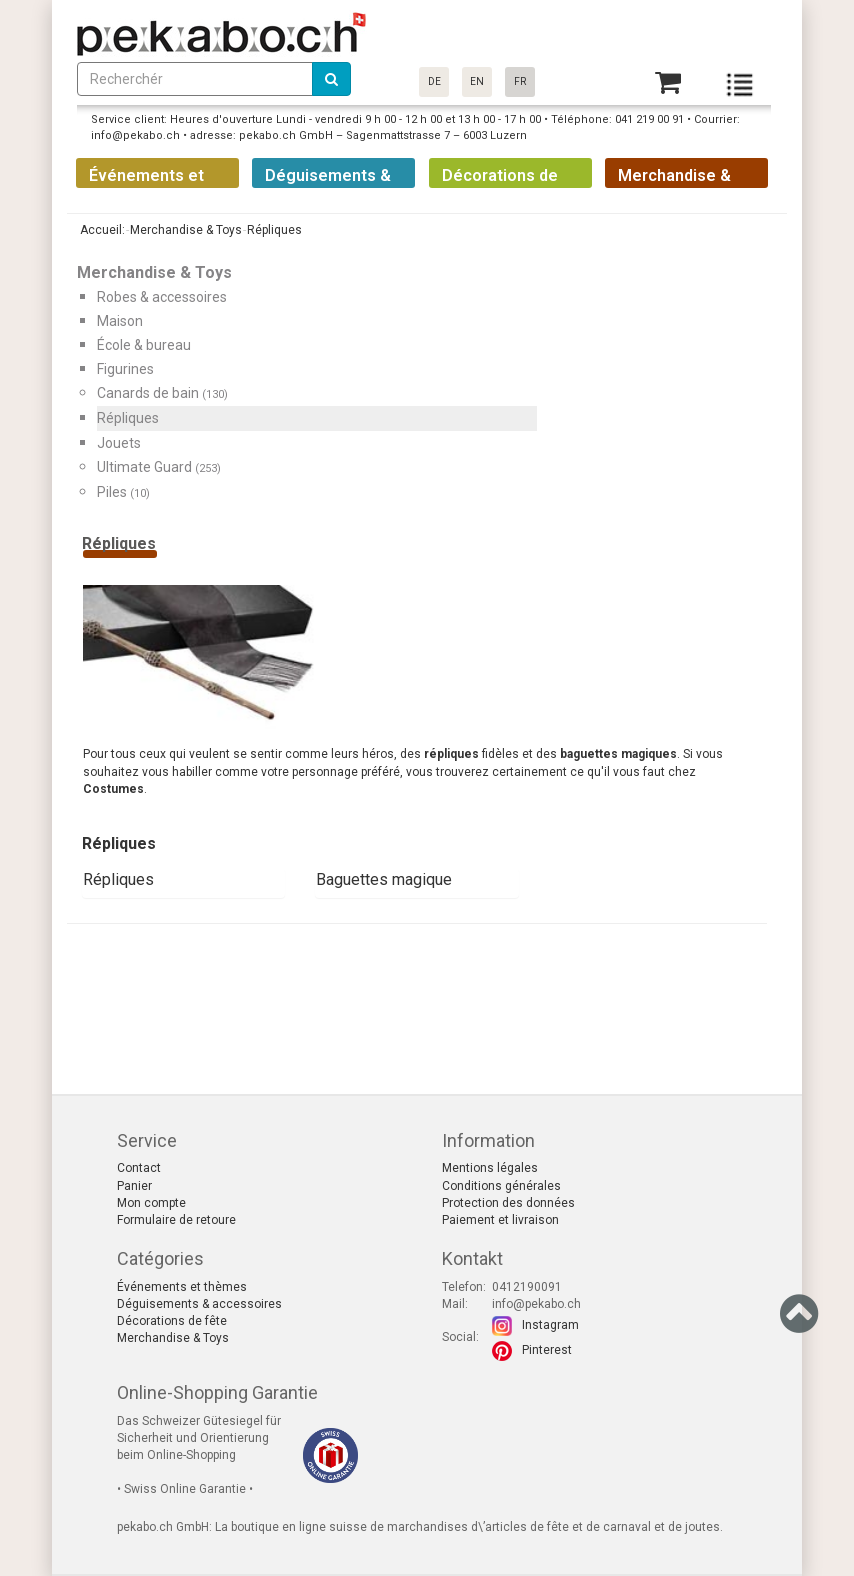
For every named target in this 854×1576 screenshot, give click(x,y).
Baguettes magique (384, 879)
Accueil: (101, 230)
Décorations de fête (172, 1321)
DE (434, 81)
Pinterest (547, 1350)
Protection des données (508, 1203)
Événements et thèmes (182, 1287)
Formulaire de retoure (176, 1220)
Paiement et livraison (500, 1220)
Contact (139, 1168)
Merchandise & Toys (173, 1338)
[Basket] (668, 82)
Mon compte (151, 1203)
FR (520, 81)
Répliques (118, 879)
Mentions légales (490, 1168)
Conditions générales (501, 1186)
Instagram (550, 1325)
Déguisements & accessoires (199, 1304)
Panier (134, 1186)
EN (477, 81)
